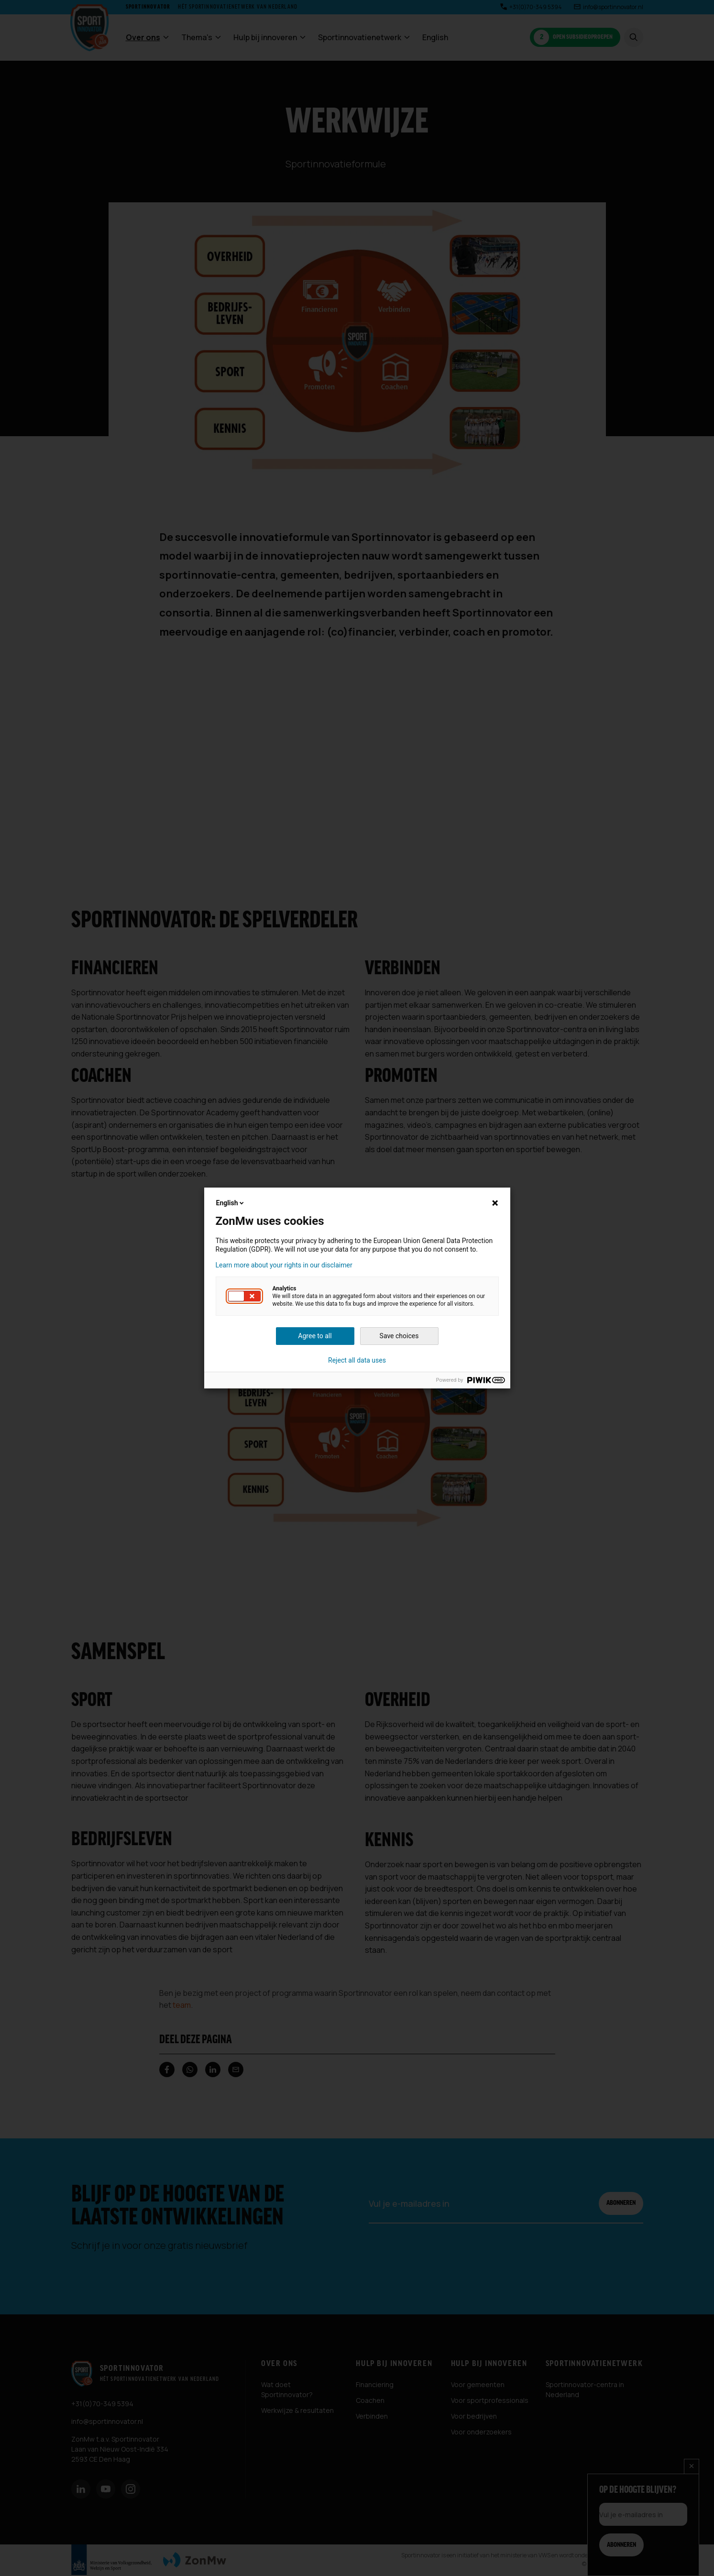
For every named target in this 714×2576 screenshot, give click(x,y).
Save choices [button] (399, 1336)
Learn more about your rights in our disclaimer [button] (284, 1265)
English (231, 1203)
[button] (244, 1296)
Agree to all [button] (314, 1336)
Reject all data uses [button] (357, 1360)
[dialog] (357, 1288)
